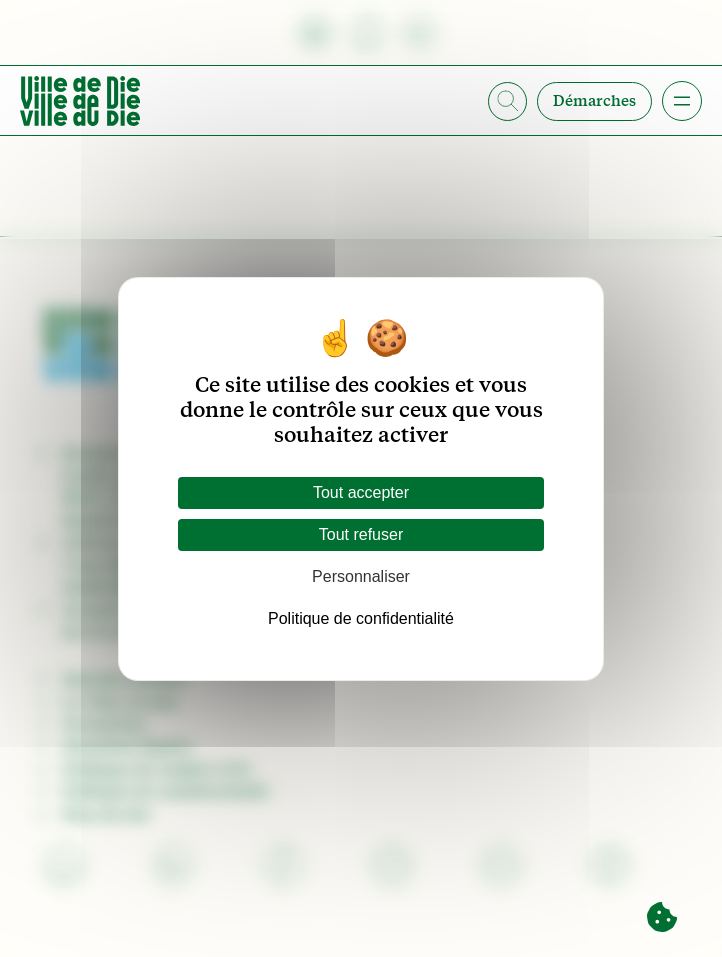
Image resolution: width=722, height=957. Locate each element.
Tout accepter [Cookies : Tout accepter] (361, 492)
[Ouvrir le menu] (682, 101)
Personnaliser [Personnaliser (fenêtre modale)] (361, 576)
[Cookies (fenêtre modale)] (662, 918)
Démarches (594, 101)
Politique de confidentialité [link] (361, 618)
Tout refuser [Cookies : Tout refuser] (361, 534)
